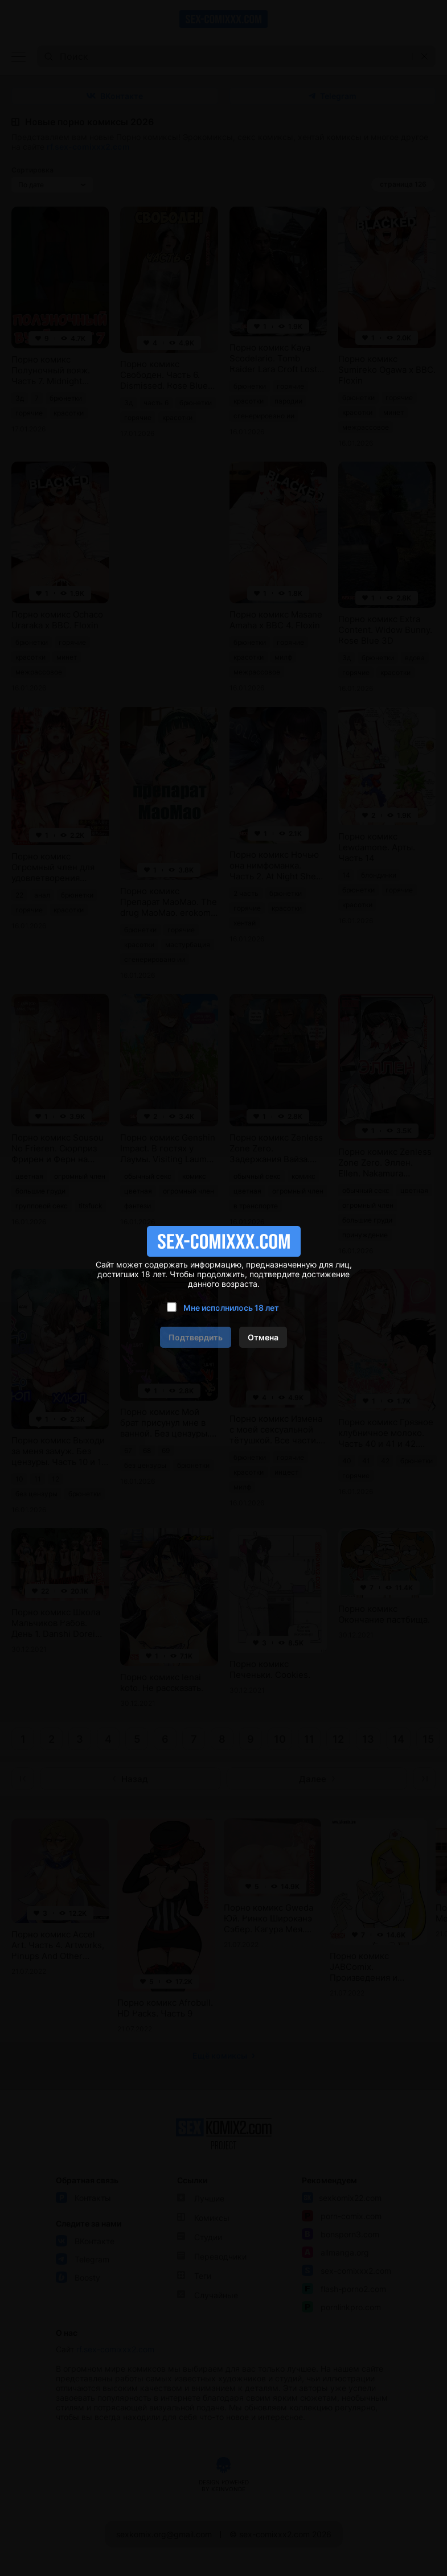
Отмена (263, 1337)
